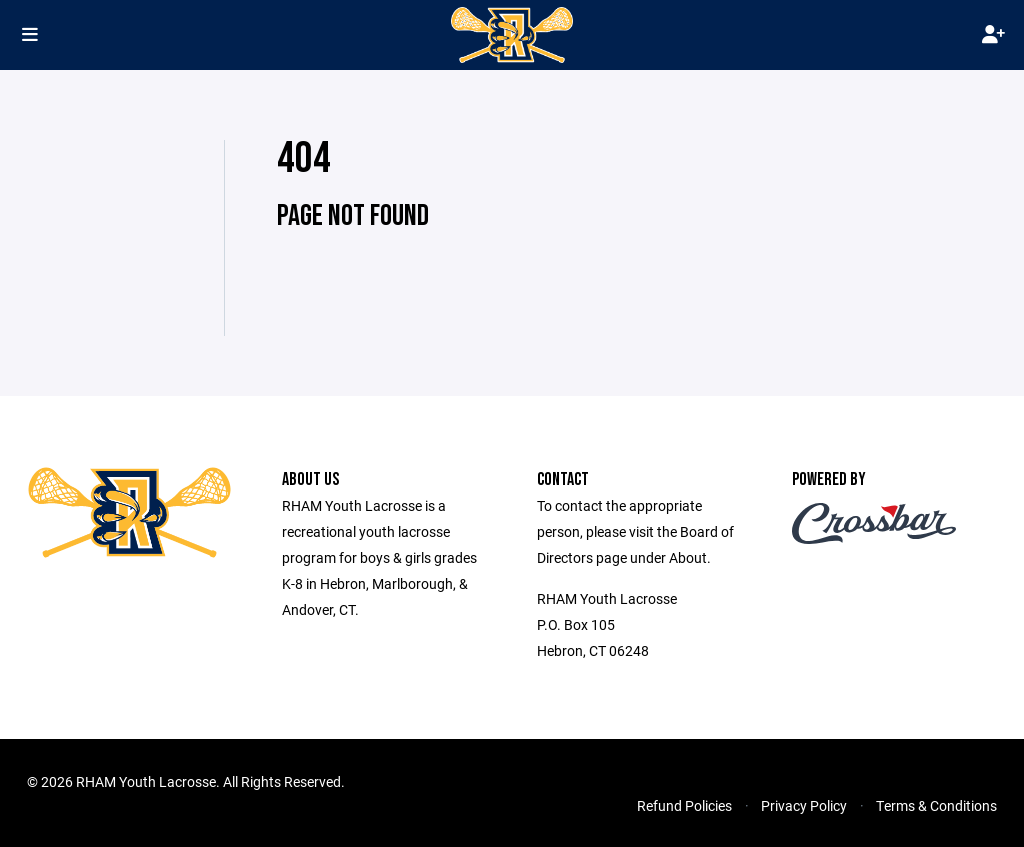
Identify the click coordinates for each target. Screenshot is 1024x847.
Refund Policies (684, 805)
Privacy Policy (804, 805)
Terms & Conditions (936, 805)
